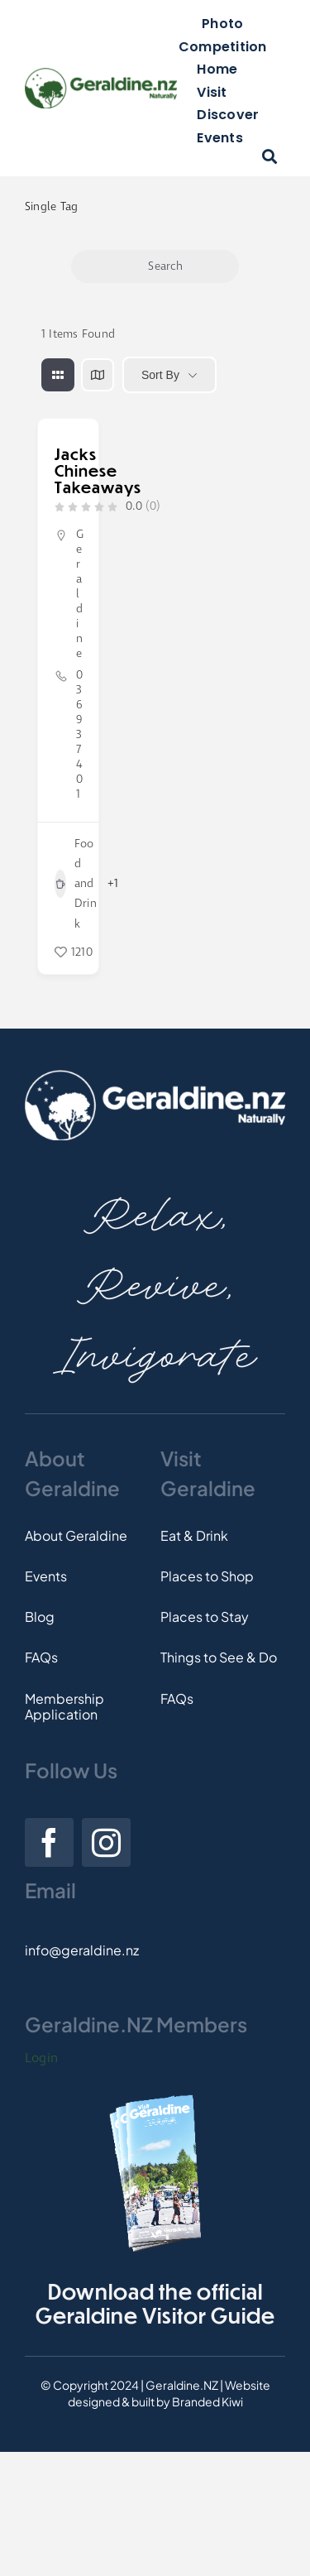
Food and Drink (76, 884)
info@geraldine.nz (82, 1950)
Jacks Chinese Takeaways (98, 470)
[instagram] (106, 1842)
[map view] (97, 374)
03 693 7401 (79, 735)
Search (154, 266)
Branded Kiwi (207, 2401)
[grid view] (57, 374)
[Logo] (101, 74)
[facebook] (49, 1842)
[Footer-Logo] (155, 1076)
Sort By (160, 374)
